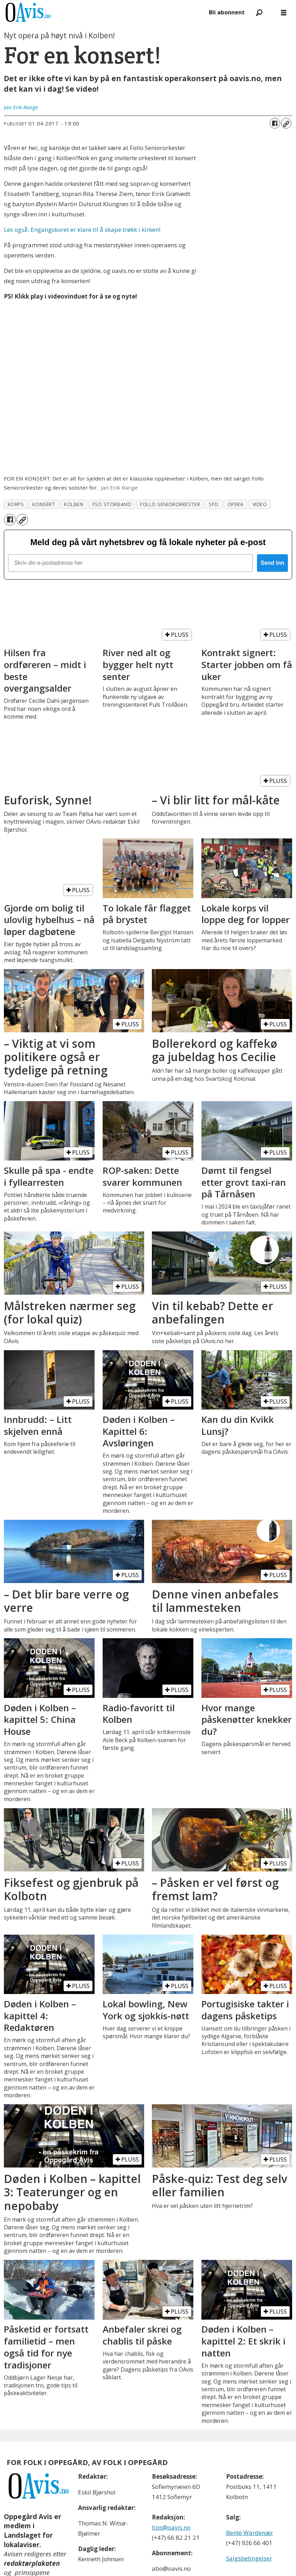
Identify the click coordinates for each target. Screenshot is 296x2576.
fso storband (111, 504)
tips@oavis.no (171, 2527)
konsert (43, 504)
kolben (73, 504)
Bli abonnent (227, 12)
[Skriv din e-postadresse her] (130, 563)
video (259, 504)
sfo (214, 504)
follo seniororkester (170, 504)
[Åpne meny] (284, 12)
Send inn (272, 563)
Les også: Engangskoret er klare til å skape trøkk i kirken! (82, 229)
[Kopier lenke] (286, 123)
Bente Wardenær (249, 2533)
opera (235, 504)
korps (16, 504)
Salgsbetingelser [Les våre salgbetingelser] (249, 2558)
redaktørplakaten (32, 2563)
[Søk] (259, 12)
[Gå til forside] (28, 12)
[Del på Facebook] (275, 123)
